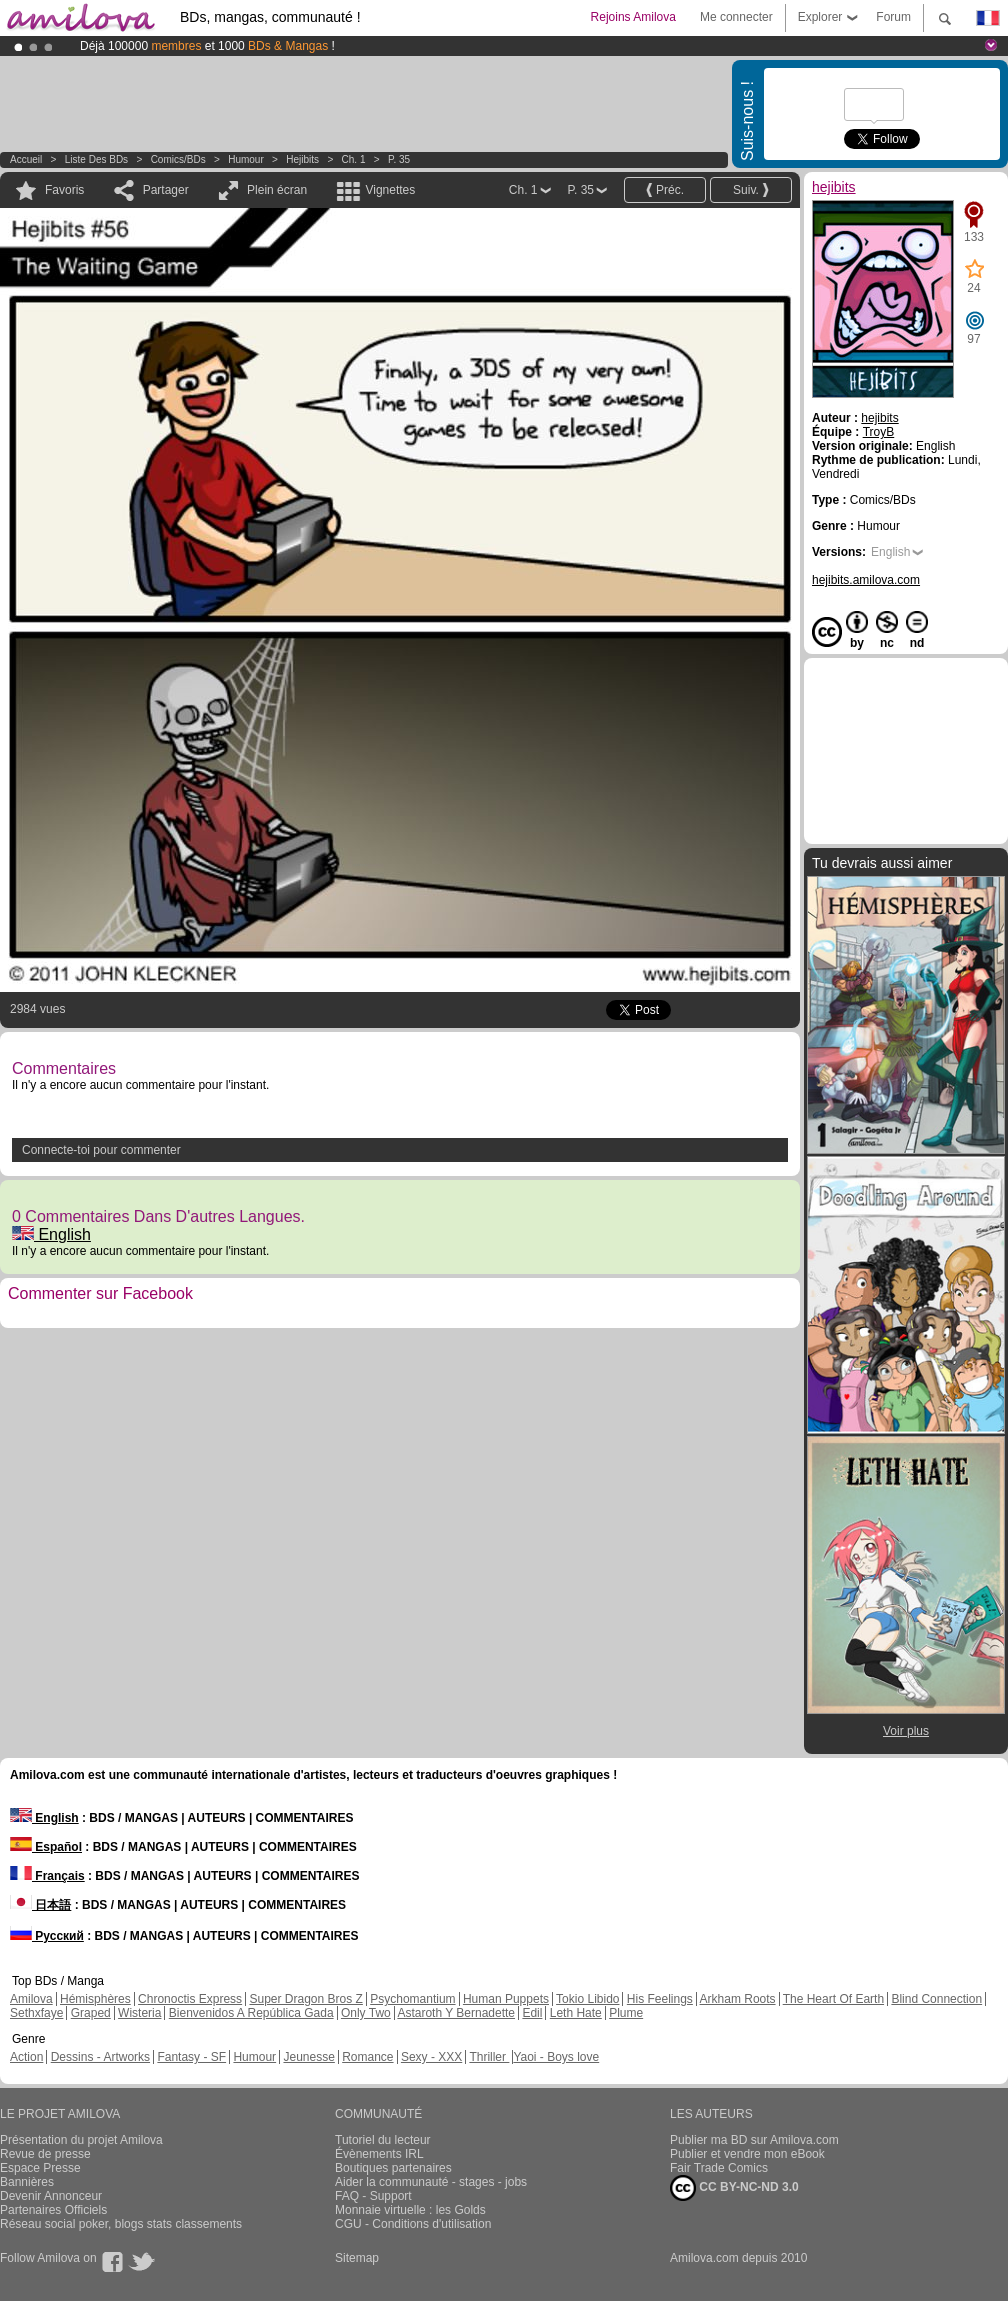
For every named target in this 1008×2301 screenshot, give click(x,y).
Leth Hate (576, 2013)
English (51, 1234)
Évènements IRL (379, 2154)
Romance (367, 2057)
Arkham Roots (738, 1999)
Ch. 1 (354, 159)
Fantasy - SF (191, 2057)
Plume (626, 2013)
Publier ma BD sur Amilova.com (754, 2140)
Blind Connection (936, 1999)
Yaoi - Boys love (556, 2057)
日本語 (40, 1905)
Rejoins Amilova (633, 17)
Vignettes (390, 190)
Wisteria (139, 2013)
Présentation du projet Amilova (81, 2140)
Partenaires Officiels (53, 2210)
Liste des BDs (96, 159)
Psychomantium (412, 1999)
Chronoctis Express (190, 1999)
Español (46, 1847)
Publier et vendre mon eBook (747, 2154)
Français (47, 1876)
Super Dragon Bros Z (305, 1999)
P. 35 (399, 159)
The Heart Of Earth (833, 1999)
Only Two (366, 2013)
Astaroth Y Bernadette (456, 2013)
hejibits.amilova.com (866, 580)
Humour (246, 159)
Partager (166, 190)
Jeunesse (308, 2057)
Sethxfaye (36, 2013)
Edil (532, 2013)
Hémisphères (95, 1999)
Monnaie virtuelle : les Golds (410, 2210)
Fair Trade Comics (719, 2168)
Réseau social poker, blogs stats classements (121, 2224)
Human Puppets (506, 1999)
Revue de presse (45, 2154)
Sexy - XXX (431, 2057)
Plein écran (277, 190)
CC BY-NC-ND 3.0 (734, 2188)
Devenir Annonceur (51, 2196)
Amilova (31, 1999)
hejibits (302, 159)
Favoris (64, 190)
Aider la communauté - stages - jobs (431, 2182)
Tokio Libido (587, 1999)
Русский (47, 1936)
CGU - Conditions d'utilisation (413, 2224)
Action (26, 2057)
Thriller (489, 2057)
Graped (91, 2013)
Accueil (26, 159)
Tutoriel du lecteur (383, 2140)
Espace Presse (40, 2168)
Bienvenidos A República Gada (251, 2013)
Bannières (27, 2182)
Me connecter (736, 17)
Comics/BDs (178, 159)
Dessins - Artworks (100, 2057)
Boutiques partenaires (393, 2168)
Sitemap (357, 2258)
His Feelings (660, 1999)
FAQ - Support (373, 2196)
